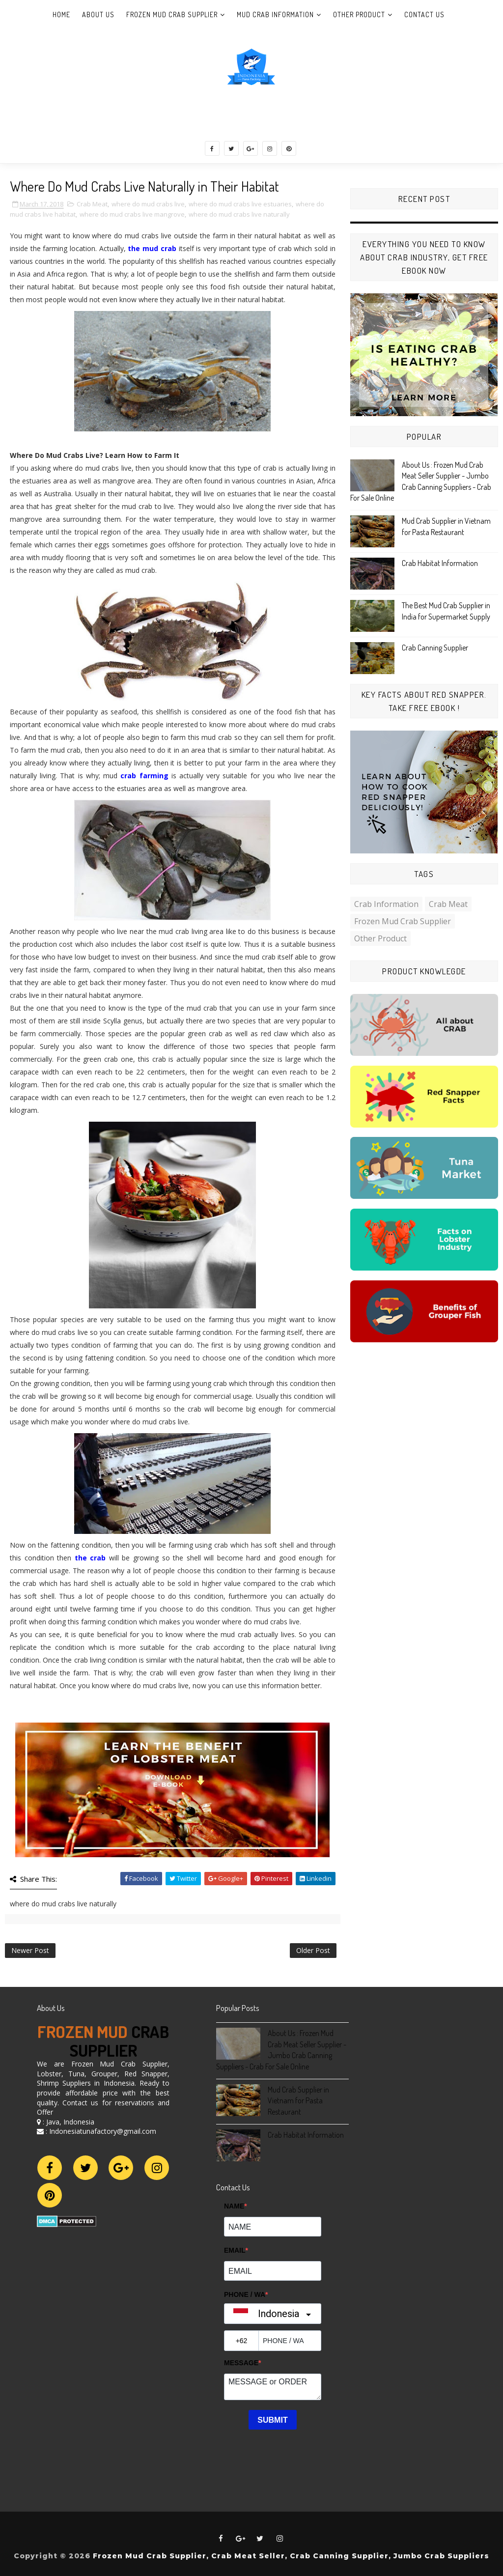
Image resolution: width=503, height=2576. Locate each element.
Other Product (359, 14)
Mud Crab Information (275, 14)
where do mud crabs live (148, 203)
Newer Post (30, 1950)
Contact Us (424, 14)
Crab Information (386, 904)
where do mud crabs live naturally (239, 214)
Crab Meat (92, 203)
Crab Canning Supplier (435, 647)
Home (61, 14)
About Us (98, 14)
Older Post (313, 1950)
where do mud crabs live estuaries (240, 203)
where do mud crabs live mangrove (132, 214)
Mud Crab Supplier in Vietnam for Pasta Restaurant (298, 2101)
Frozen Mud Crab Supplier (172, 14)
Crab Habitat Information (440, 563)
